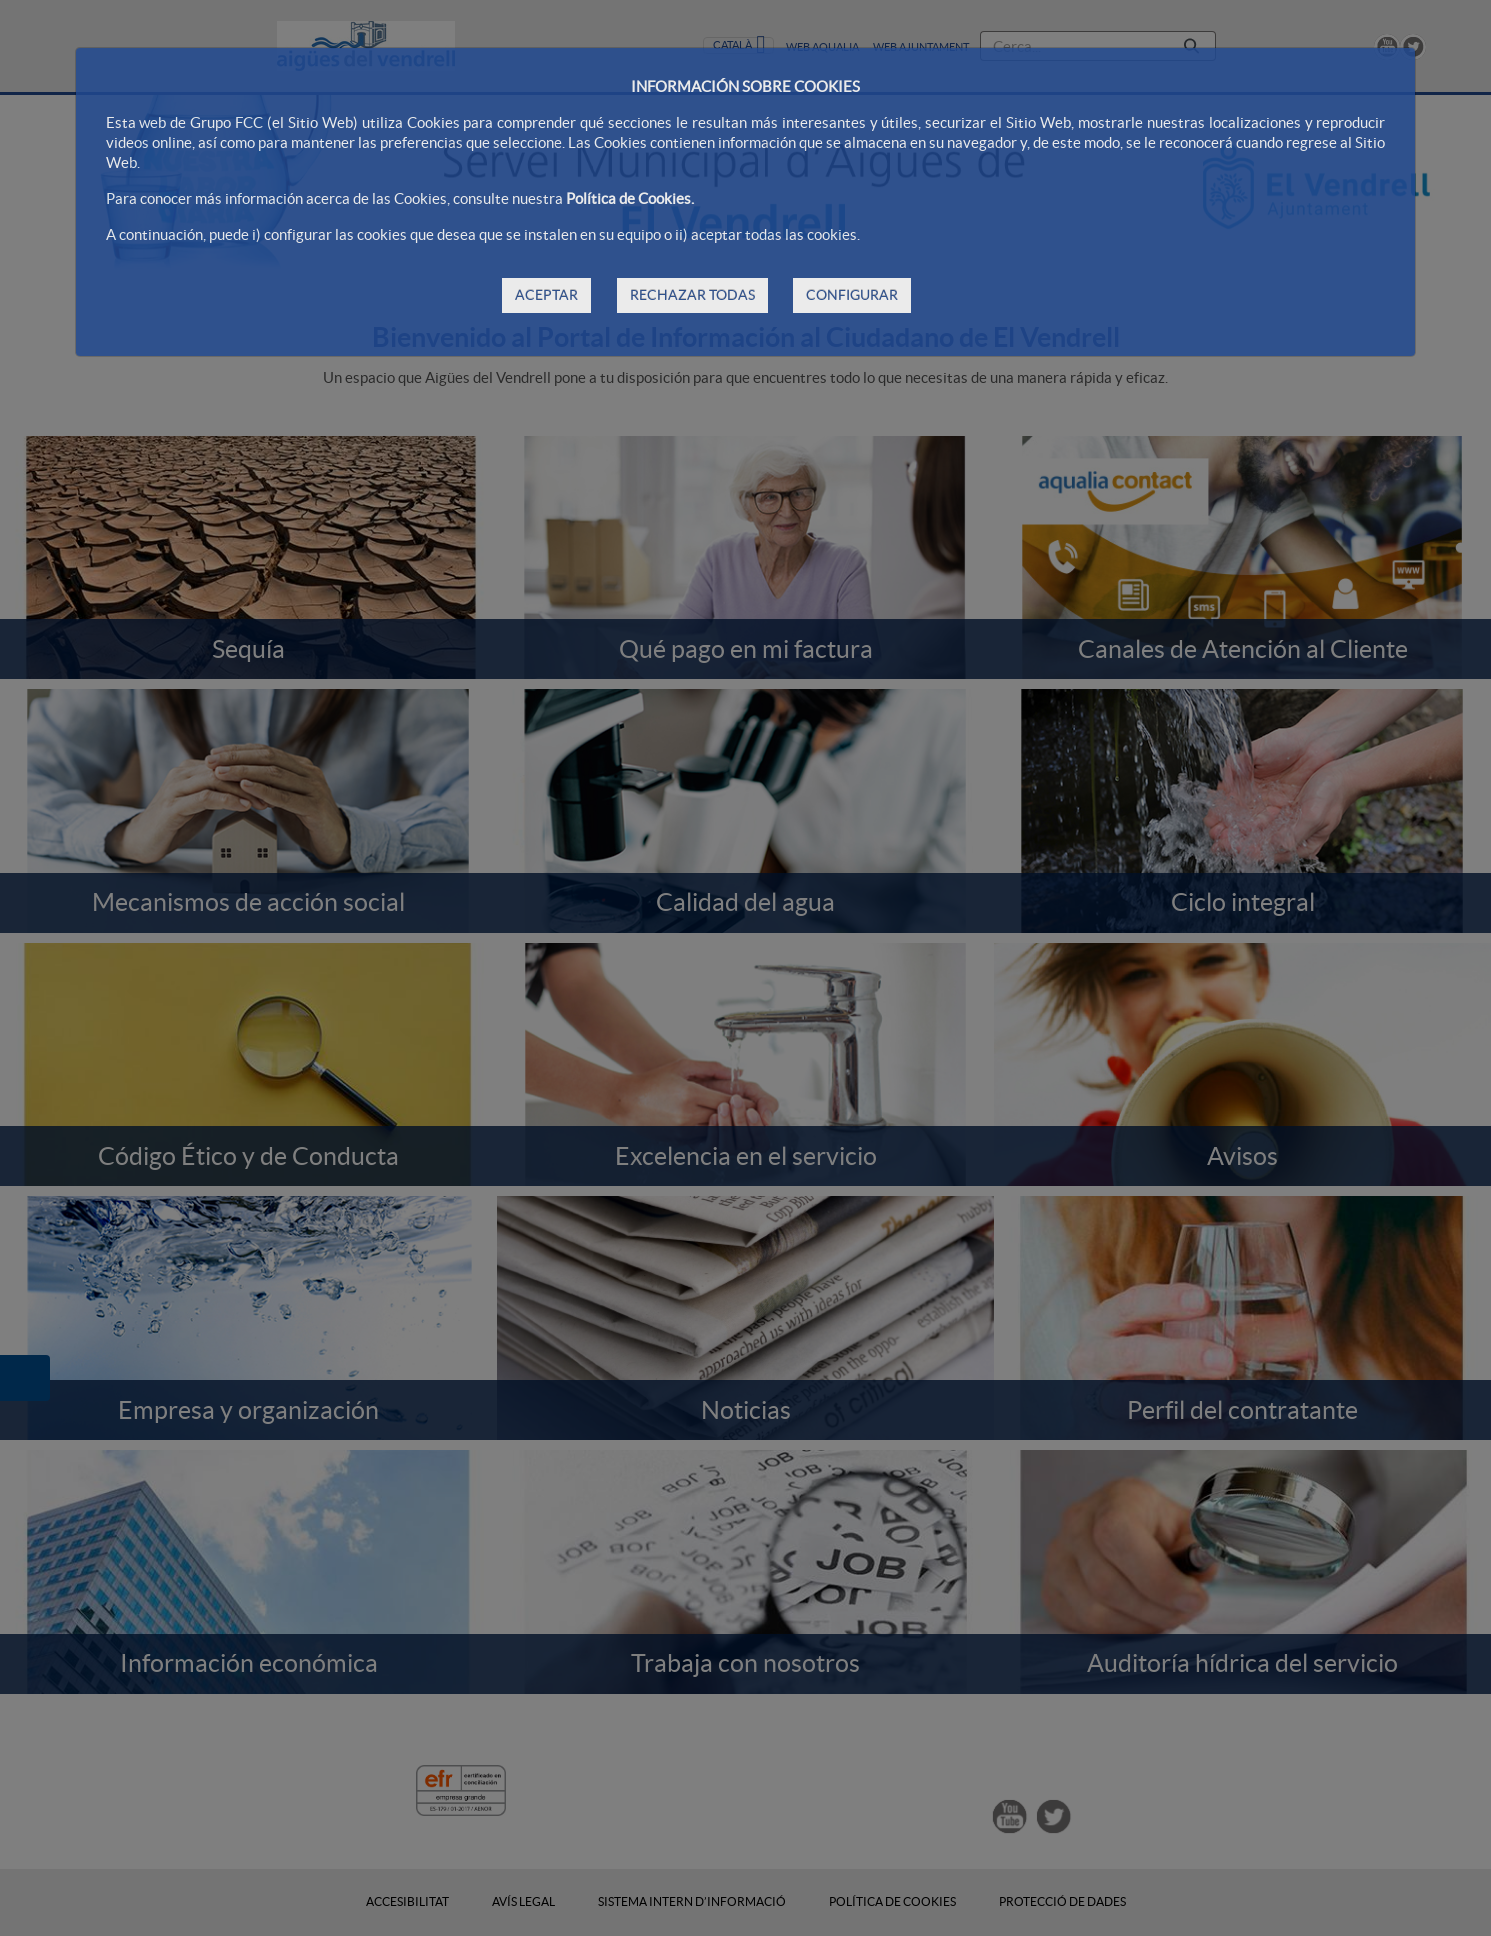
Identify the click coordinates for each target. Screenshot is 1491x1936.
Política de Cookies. (630, 198)
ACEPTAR (546, 295)
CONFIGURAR (852, 295)
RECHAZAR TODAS (692, 295)
